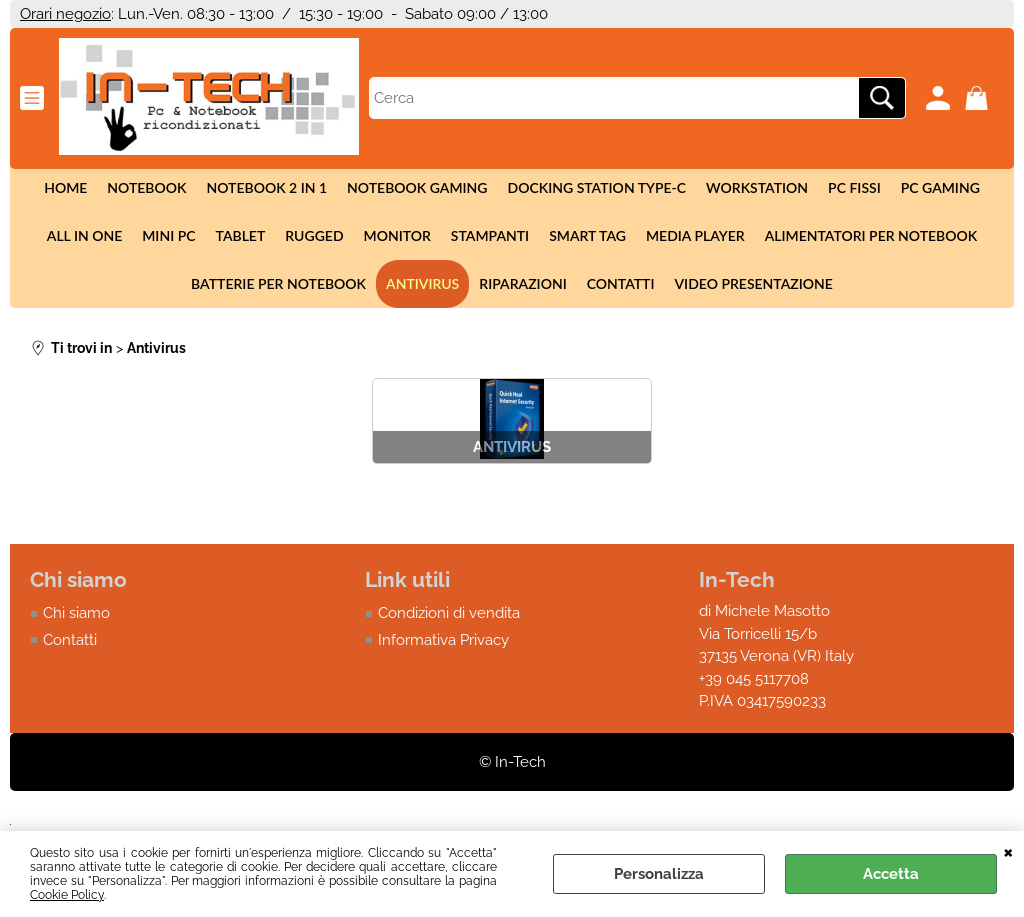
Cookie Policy (67, 895)
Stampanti (490, 235)
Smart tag (587, 235)
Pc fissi (854, 187)
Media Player (695, 235)
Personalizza (659, 874)
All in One (84, 235)
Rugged (314, 235)
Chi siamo (76, 613)
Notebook (146, 187)
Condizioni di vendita (449, 613)
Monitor (397, 235)
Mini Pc (168, 235)
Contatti (621, 283)
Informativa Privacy (443, 640)
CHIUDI (1008, 851)
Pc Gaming (940, 187)
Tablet (241, 235)
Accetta (891, 874)
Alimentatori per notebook (871, 235)
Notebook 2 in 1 (266, 187)
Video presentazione (754, 283)
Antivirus (422, 283)
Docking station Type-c (597, 187)
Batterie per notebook (278, 283)
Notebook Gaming (417, 187)
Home (65, 187)
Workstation (757, 187)
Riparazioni (522, 283)
